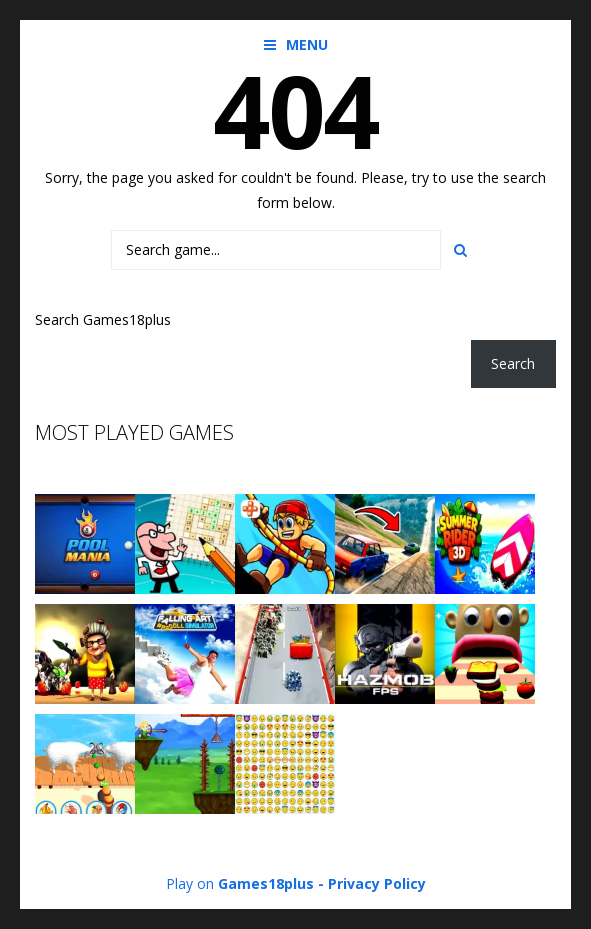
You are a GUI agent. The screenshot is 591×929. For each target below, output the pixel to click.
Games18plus (266, 883)
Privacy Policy (377, 883)
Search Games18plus (103, 319)
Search (513, 363)
